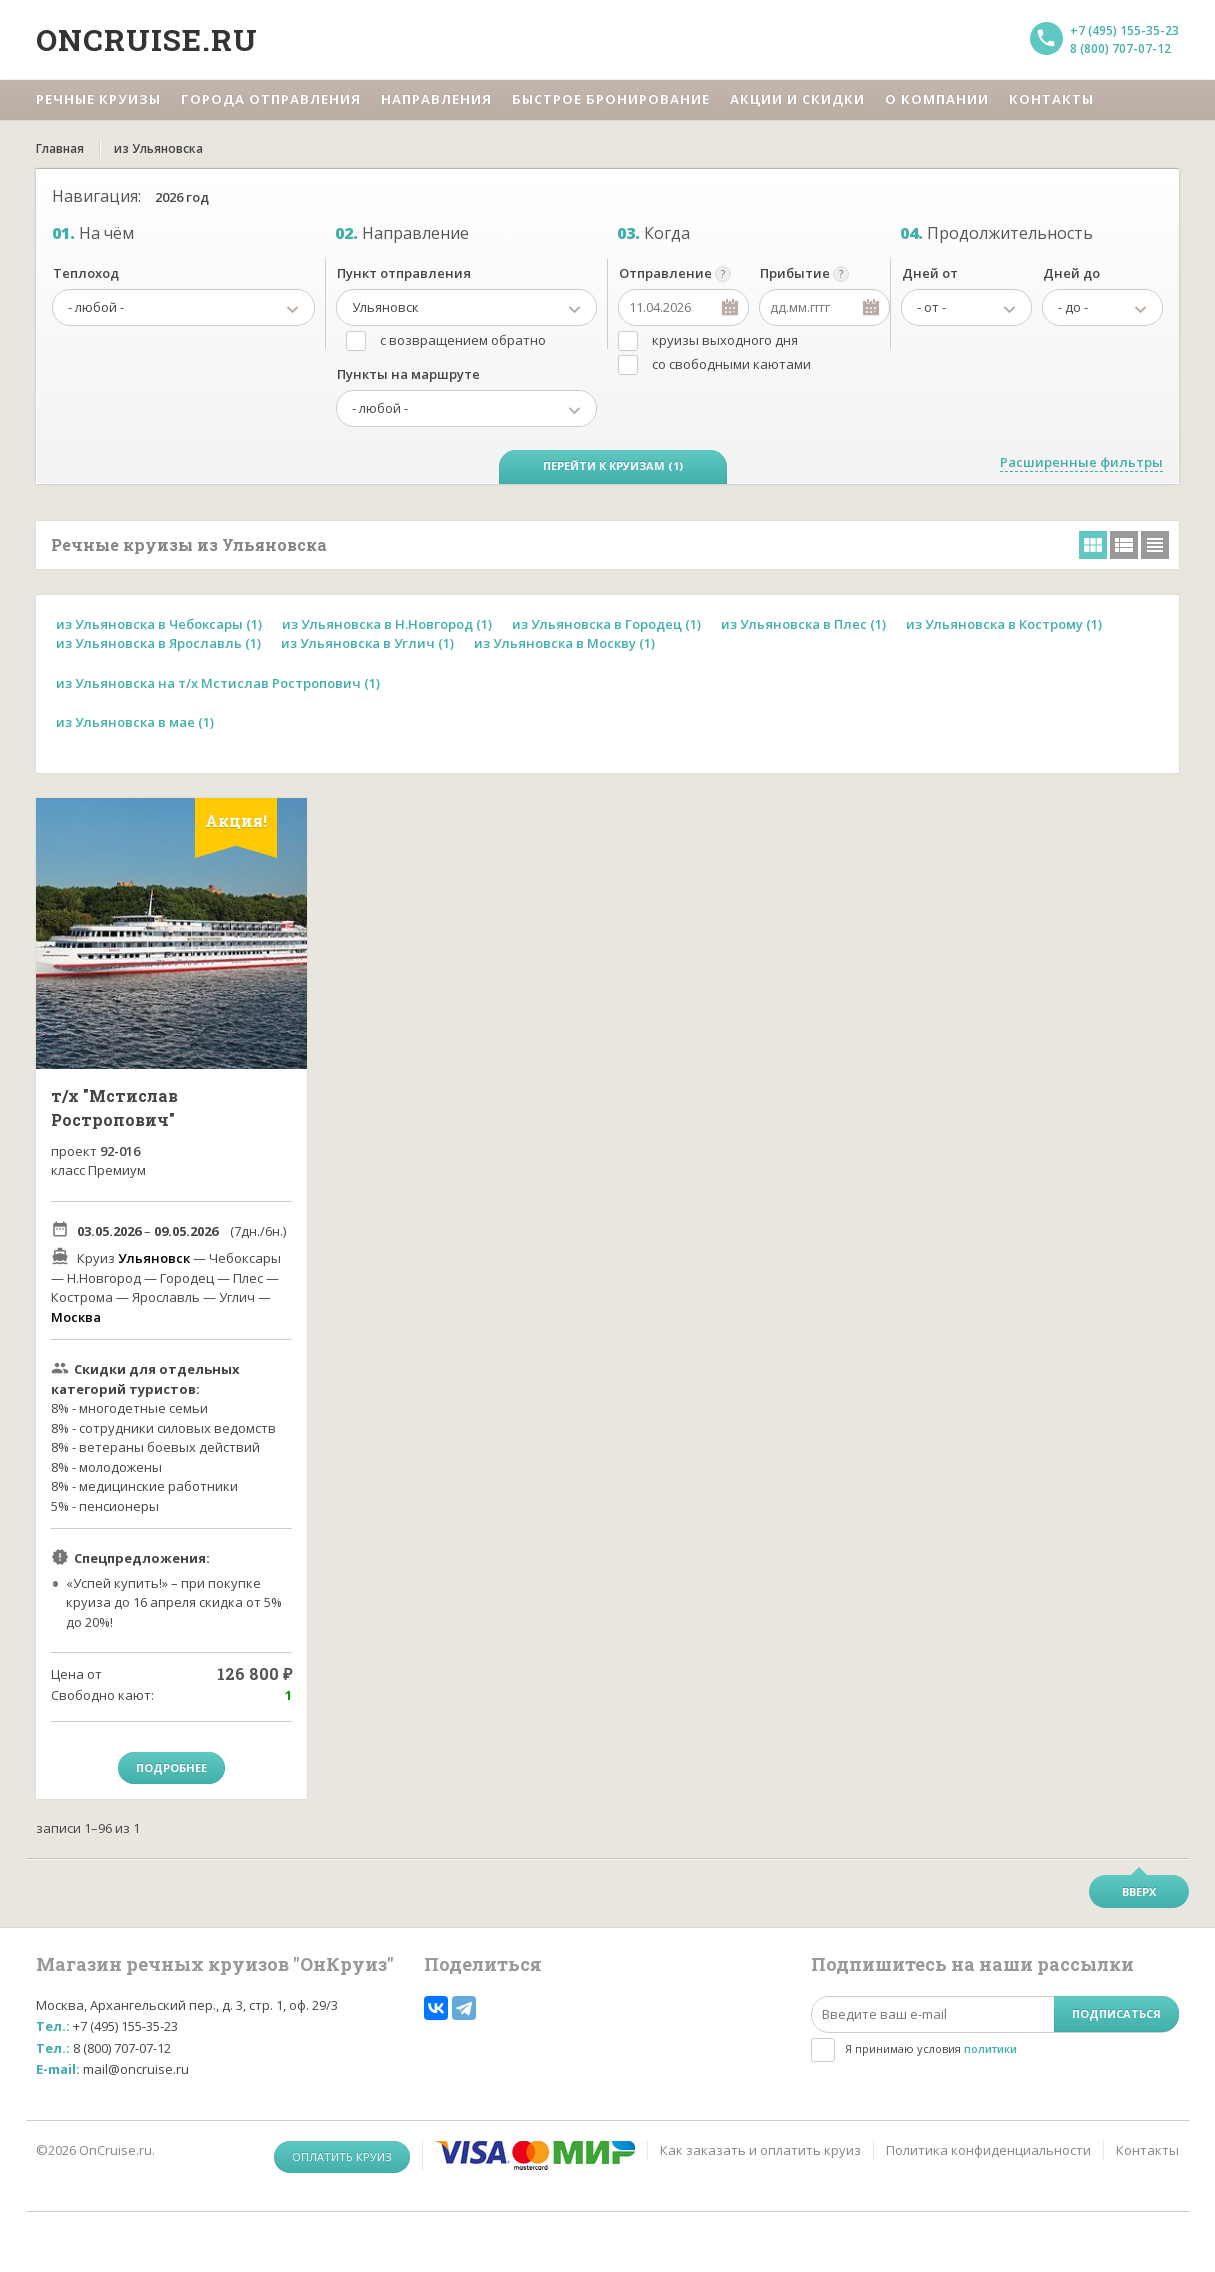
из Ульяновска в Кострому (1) (1004, 624)
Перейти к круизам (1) (613, 465)
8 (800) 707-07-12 (1120, 48)
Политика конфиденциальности (988, 2150)
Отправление (665, 273)
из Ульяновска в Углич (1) (367, 643)
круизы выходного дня (725, 340)
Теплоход (86, 273)
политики (990, 2048)
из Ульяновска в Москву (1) (564, 643)
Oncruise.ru (147, 39)
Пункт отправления (404, 273)
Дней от (930, 273)
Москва (76, 1317)
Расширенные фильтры (1081, 462)
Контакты (1147, 2150)
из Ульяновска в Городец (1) (606, 624)
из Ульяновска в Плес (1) (803, 624)
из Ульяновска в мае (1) (135, 722)
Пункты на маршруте (408, 374)
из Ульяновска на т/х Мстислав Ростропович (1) (218, 683)
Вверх (1139, 1891)
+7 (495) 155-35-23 (1124, 30)
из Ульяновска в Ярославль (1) (158, 643)
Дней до (1071, 273)
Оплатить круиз (342, 2156)
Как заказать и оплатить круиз (760, 2150)
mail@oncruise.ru (136, 2069)
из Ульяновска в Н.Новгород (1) (387, 624)
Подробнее (171, 1767)
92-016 (120, 1151)
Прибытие (795, 273)
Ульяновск (154, 1258)
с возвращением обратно (463, 340)
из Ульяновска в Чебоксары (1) (159, 624)
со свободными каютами (731, 364)
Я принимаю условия (931, 2048)
